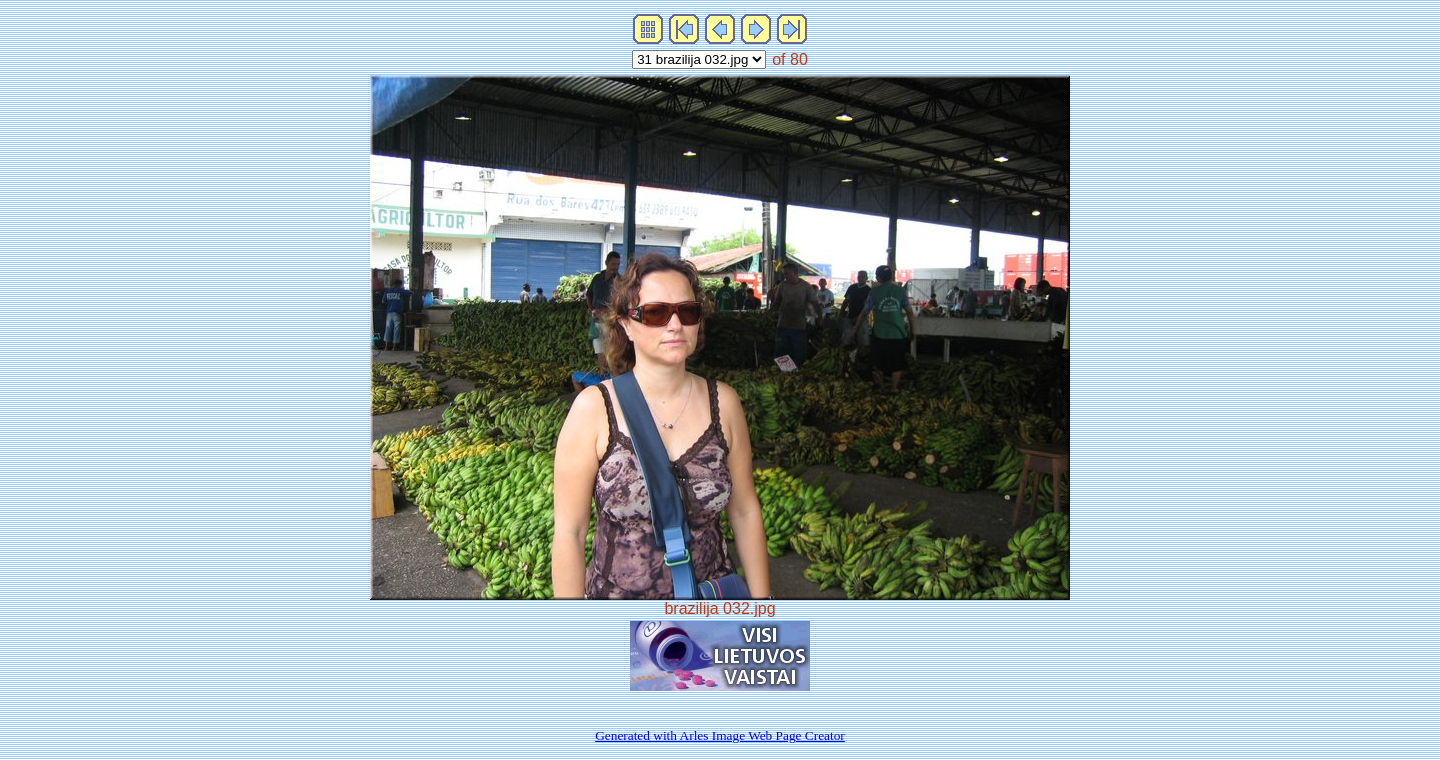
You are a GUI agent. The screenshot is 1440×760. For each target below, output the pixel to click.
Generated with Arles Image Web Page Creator (720, 735)
